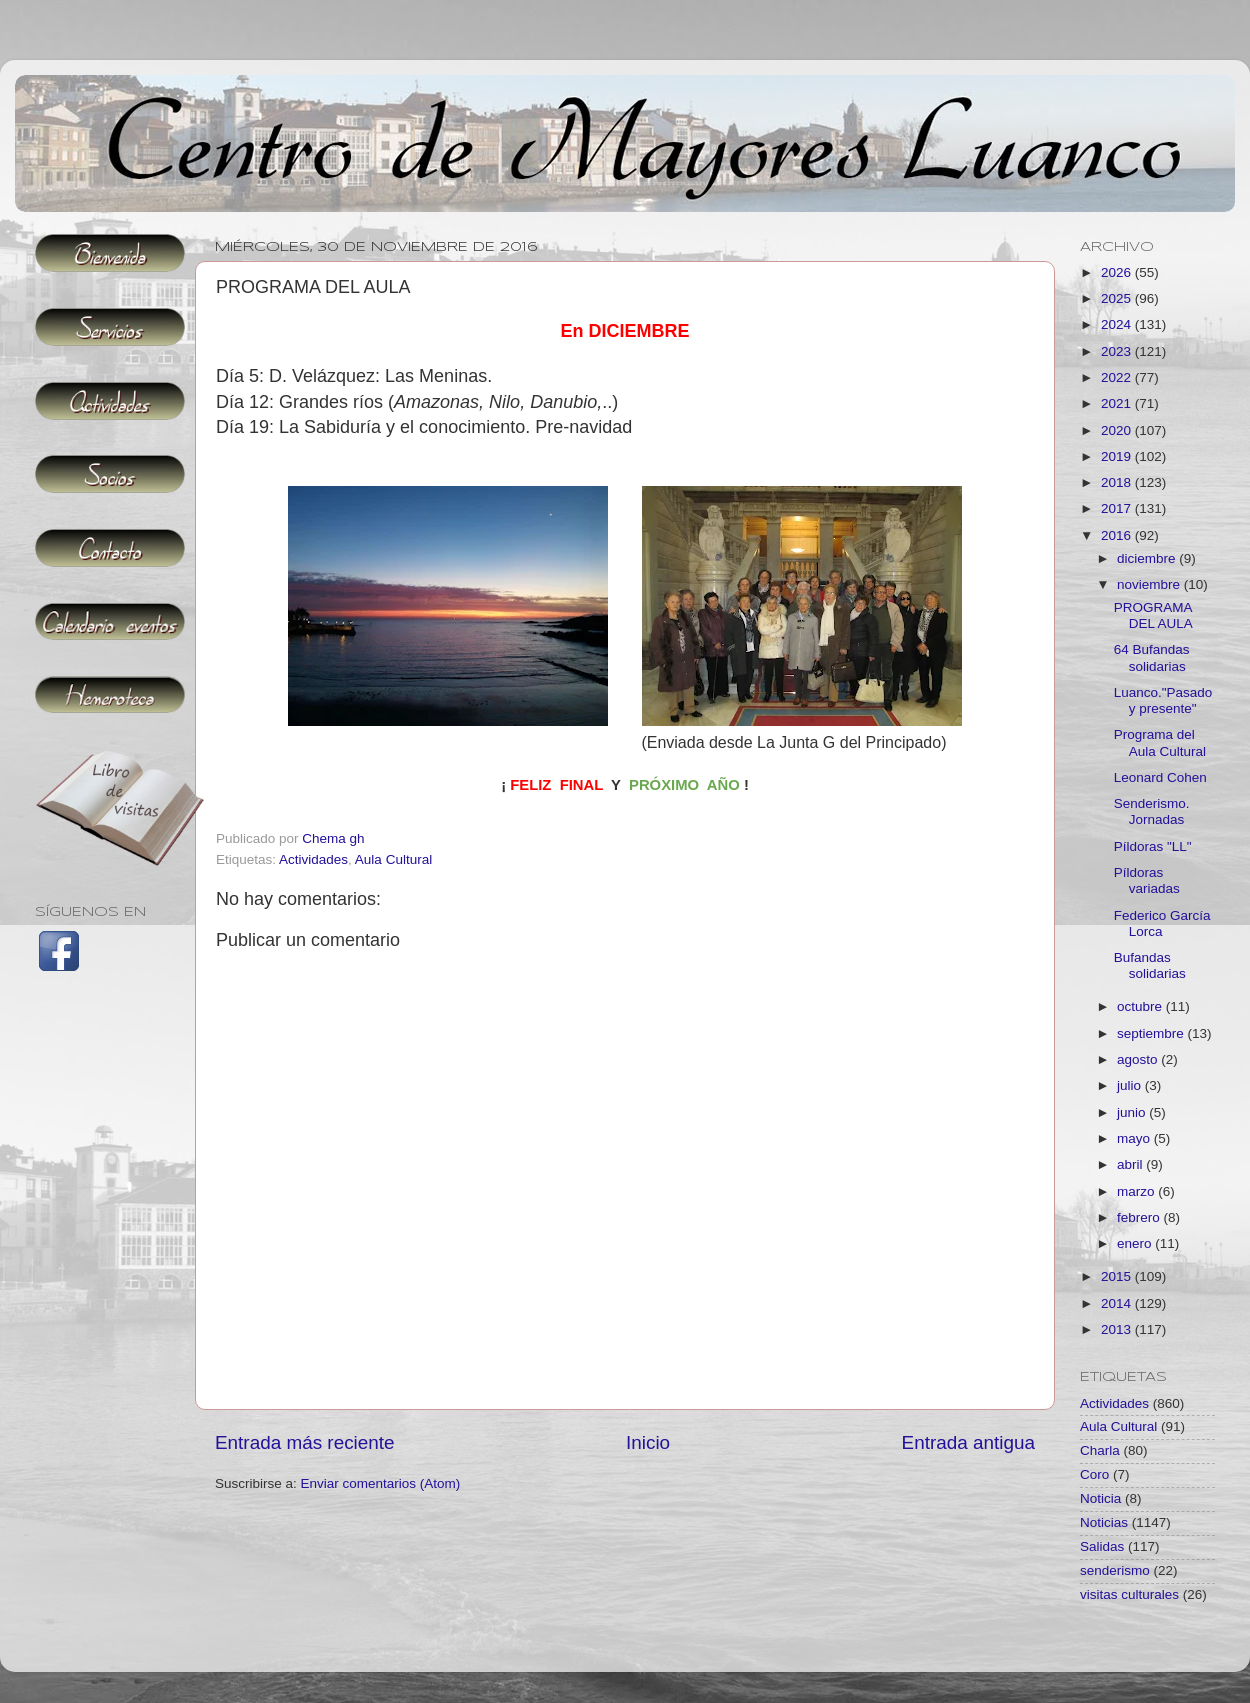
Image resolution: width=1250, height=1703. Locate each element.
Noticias (1104, 1522)
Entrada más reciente (305, 1442)
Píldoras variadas (1147, 880)
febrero (1140, 1217)
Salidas (1102, 1546)
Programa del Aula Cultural (1160, 742)
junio (1133, 1112)
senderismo (1115, 1570)
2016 (1118, 535)
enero (1136, 1243)
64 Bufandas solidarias (1152, 657)
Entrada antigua (968, 1442)
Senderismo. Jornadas (1152, 811)
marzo (1137, 1191)
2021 (1118, 403)
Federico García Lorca (1162, 923)
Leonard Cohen (1160, 777)
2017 (1118, 508)
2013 (1118, 1329)
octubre (1141, 1006)
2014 (1118, 1303)
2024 (1118, 324)
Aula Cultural (393, 859)
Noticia (1100, 1498)
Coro (1094, 1474)
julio (1131, 1085)
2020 (1118, 430)
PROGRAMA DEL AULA (1153, 615)
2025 (1118, 298)
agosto (1139, 1059)
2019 (1118, 456)
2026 (1118, 272)
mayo (1135, 1138)
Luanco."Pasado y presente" (1163, 700)
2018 (1118, 482)
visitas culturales (1129, 1594)
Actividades (313, 859)
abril (1131, 1164)
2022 (1118, 377)
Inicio (648, 1442)
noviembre (1150, 584)
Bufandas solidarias (1150, 965)
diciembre (1148, 558)
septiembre (1152, 1033)
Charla (1100, 1450)
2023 (1118, 351)
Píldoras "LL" (1153, 846)
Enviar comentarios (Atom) (381, 1483)
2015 (1118, 1276)
